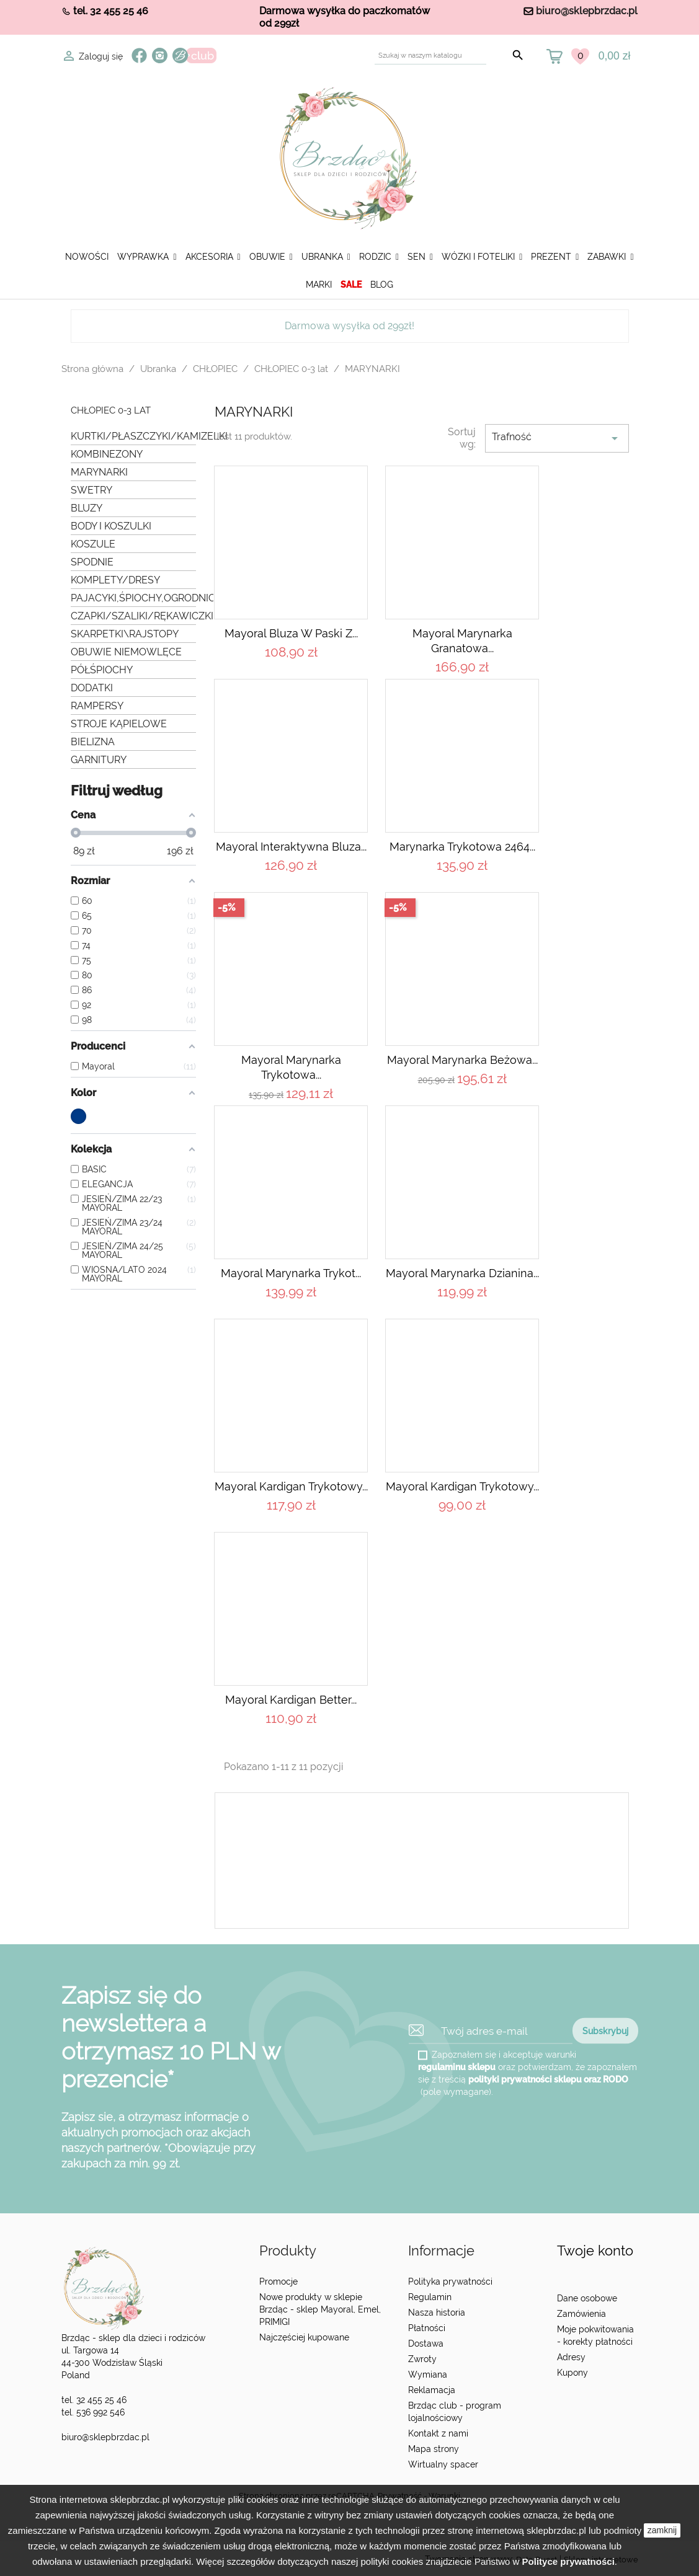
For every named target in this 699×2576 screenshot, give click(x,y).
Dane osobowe (587, 2298)
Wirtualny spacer (443, 2464)
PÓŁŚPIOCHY (102, 670)
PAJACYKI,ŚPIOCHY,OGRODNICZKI (134, 598)
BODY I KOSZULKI (111, 526)
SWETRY (91, 490)
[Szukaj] (430, 55)
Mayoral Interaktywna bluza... (291, 846)
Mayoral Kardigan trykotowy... (291, 1486)
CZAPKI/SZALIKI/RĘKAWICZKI (134, 616)
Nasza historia (436, 2312)
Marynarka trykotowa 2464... (462, 846)
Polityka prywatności (450, 2281)
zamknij (662, 2530)
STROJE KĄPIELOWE (119, 724)
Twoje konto (595, 2251)
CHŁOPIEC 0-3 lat (111, 410)
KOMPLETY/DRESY (115, 580)
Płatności (426, 2328)
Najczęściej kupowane (304, 2337)
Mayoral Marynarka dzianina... (462, 1273)
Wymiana (427, 2374)
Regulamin (430, 2297)
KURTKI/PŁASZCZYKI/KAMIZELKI (134, 436)
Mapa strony (433, 2449)
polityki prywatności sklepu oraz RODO (548, 2079)
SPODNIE (92, 562)
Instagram (159, 55)
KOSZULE (93, 544)
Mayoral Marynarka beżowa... (462, 1059)
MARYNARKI (99, 472)
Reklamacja (431, 2390)
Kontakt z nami (438, 2433)
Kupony (572, 2373)
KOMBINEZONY (107, 454)
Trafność (557, 438)
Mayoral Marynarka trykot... (291, 1273)
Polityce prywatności (568, 2561)
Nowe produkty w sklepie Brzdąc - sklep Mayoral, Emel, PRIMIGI (320, 2309)
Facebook (139, 55)
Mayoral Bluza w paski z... (291, 633)
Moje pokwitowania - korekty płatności (595, 2335)
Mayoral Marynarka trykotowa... (291, 1067)
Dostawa (425, 2343)
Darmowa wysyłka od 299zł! (349, 326)
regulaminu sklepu (457, 2067)
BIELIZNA (93, 742)
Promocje (278, 2281)
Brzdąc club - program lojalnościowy (454, 2412)
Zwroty (422, 2359)
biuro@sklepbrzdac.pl (587, 11)
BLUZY (86, 508)
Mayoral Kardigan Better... (291, 1699)
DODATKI (92, 688)
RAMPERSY (97, 706)
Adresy (571, 2357)
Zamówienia (581, 2314)
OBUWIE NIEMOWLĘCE (126, 652)
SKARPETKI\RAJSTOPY (125, 634)
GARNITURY (99, 760)
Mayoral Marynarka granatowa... (462, 641)
